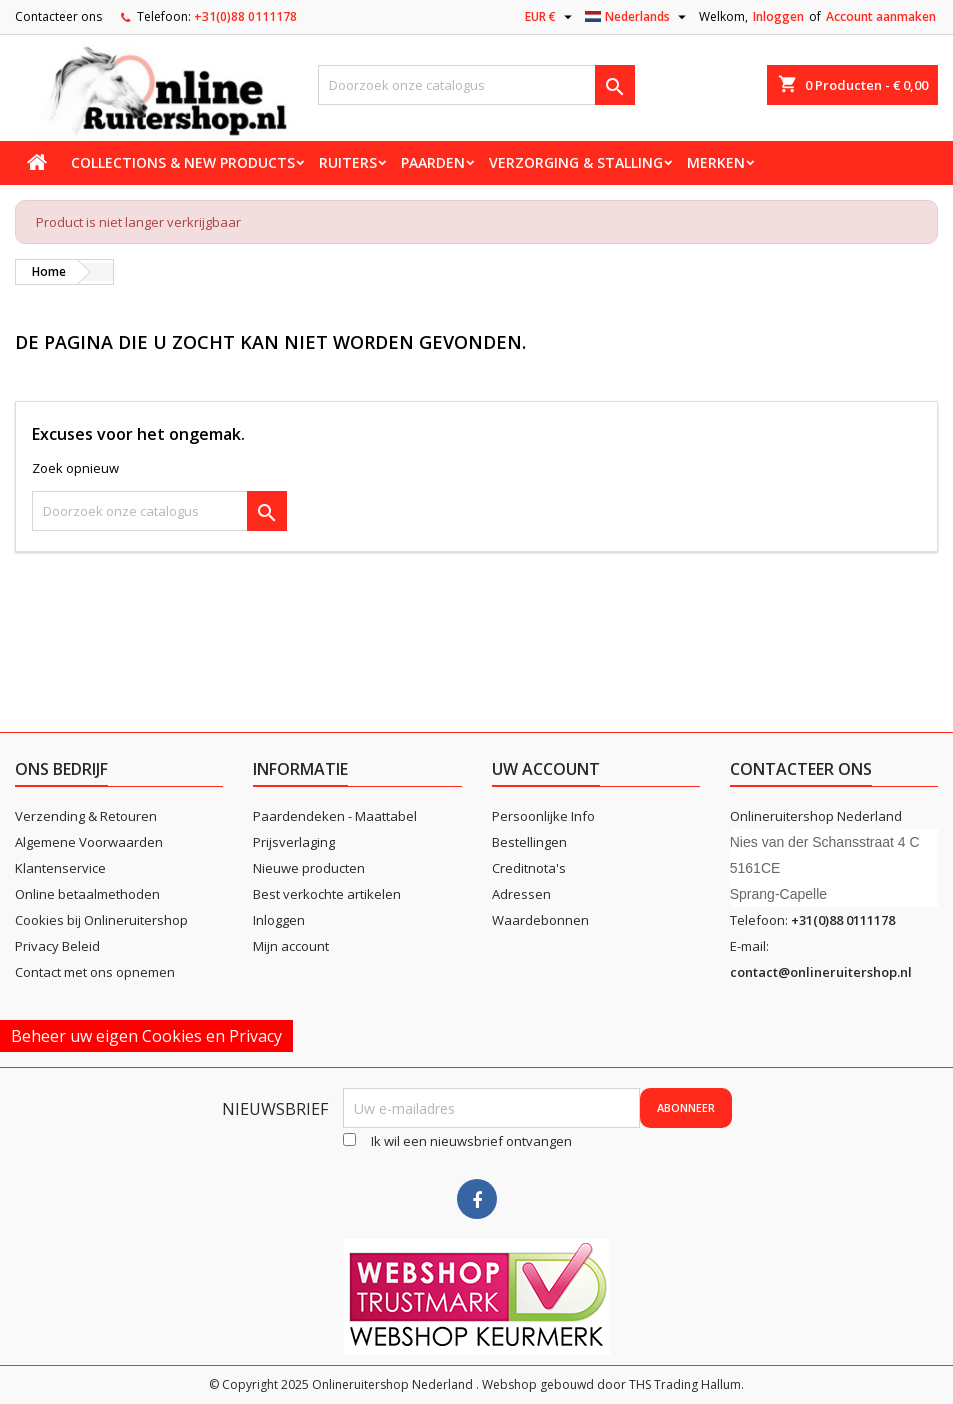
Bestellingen (529, 842)
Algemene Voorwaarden (89, 842)
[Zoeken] (477, 85)
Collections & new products (183, 162)
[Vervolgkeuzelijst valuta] (551, 17)
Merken (716, 162)
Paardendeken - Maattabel (335, 816)
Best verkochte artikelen (327, 894)
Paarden (433, 162)
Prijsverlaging (294, 842)
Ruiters (348, 162)
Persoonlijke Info (543, 816)
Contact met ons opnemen (95, 972)
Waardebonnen (540, 920)
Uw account (546, 769)
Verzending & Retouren (86, 816)
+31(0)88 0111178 (245, 16)
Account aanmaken (881, 16)
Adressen (521, 894)
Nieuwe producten (309, 868)
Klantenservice (60, 868)
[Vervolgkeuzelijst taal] (638, 17)
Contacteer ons (58, 16)
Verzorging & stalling (576, 162)
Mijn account (291, 946)
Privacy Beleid (57, 946)
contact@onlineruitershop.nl (821, 972)
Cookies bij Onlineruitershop (101, 920)
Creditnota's (529, 868)
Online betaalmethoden (87, 894)
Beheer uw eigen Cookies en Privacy (146, 1036)
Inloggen (778, 16)
